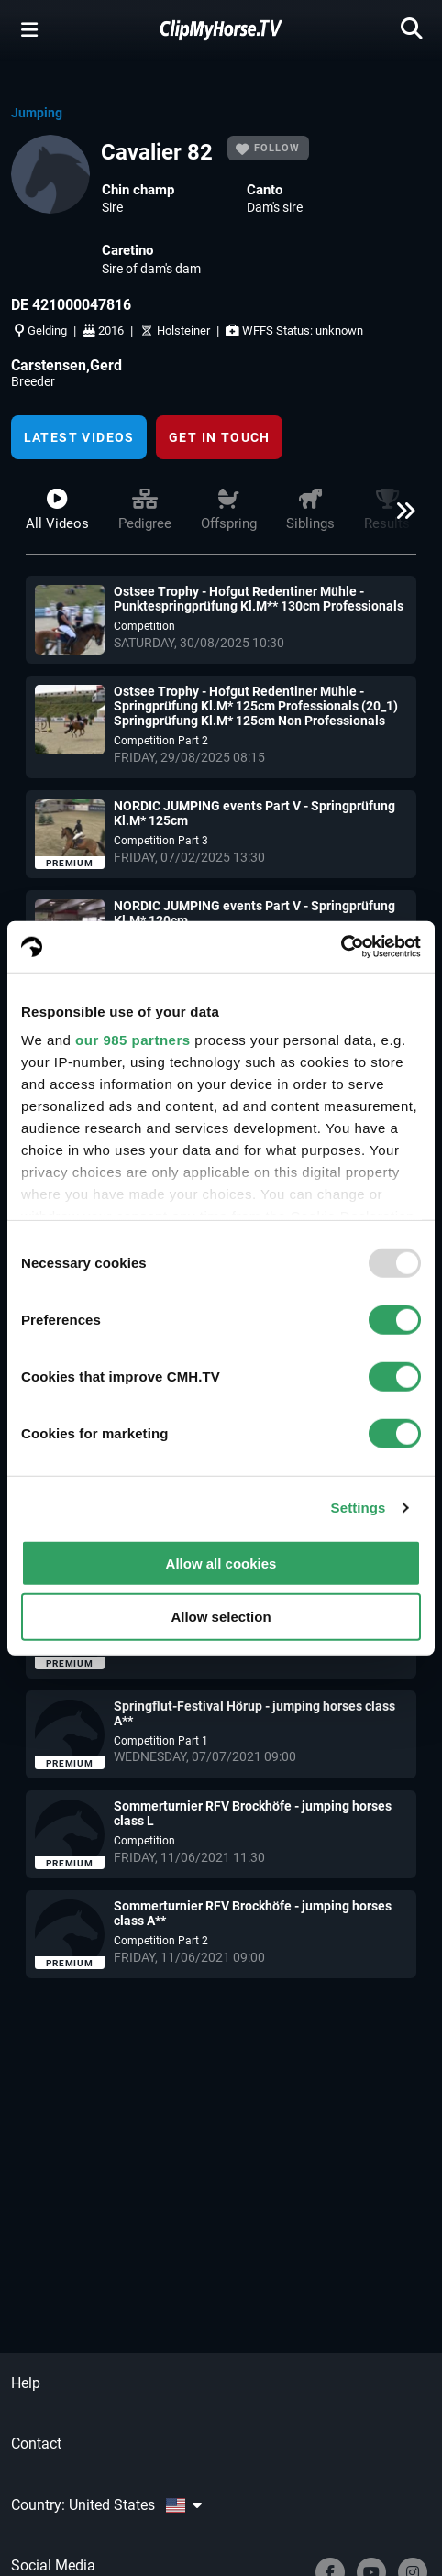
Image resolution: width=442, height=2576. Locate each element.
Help (25, 2383)
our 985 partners (133, 1040)
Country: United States (106, 2505)
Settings (358, 1507)
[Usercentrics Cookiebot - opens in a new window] (340, 947)
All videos (57, 511)
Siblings (310, 511)
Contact (36, 2443)
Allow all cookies (221, 1562)
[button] (400, 518)
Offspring (229, 511)
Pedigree (144, 511)
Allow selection (221, 1616)
